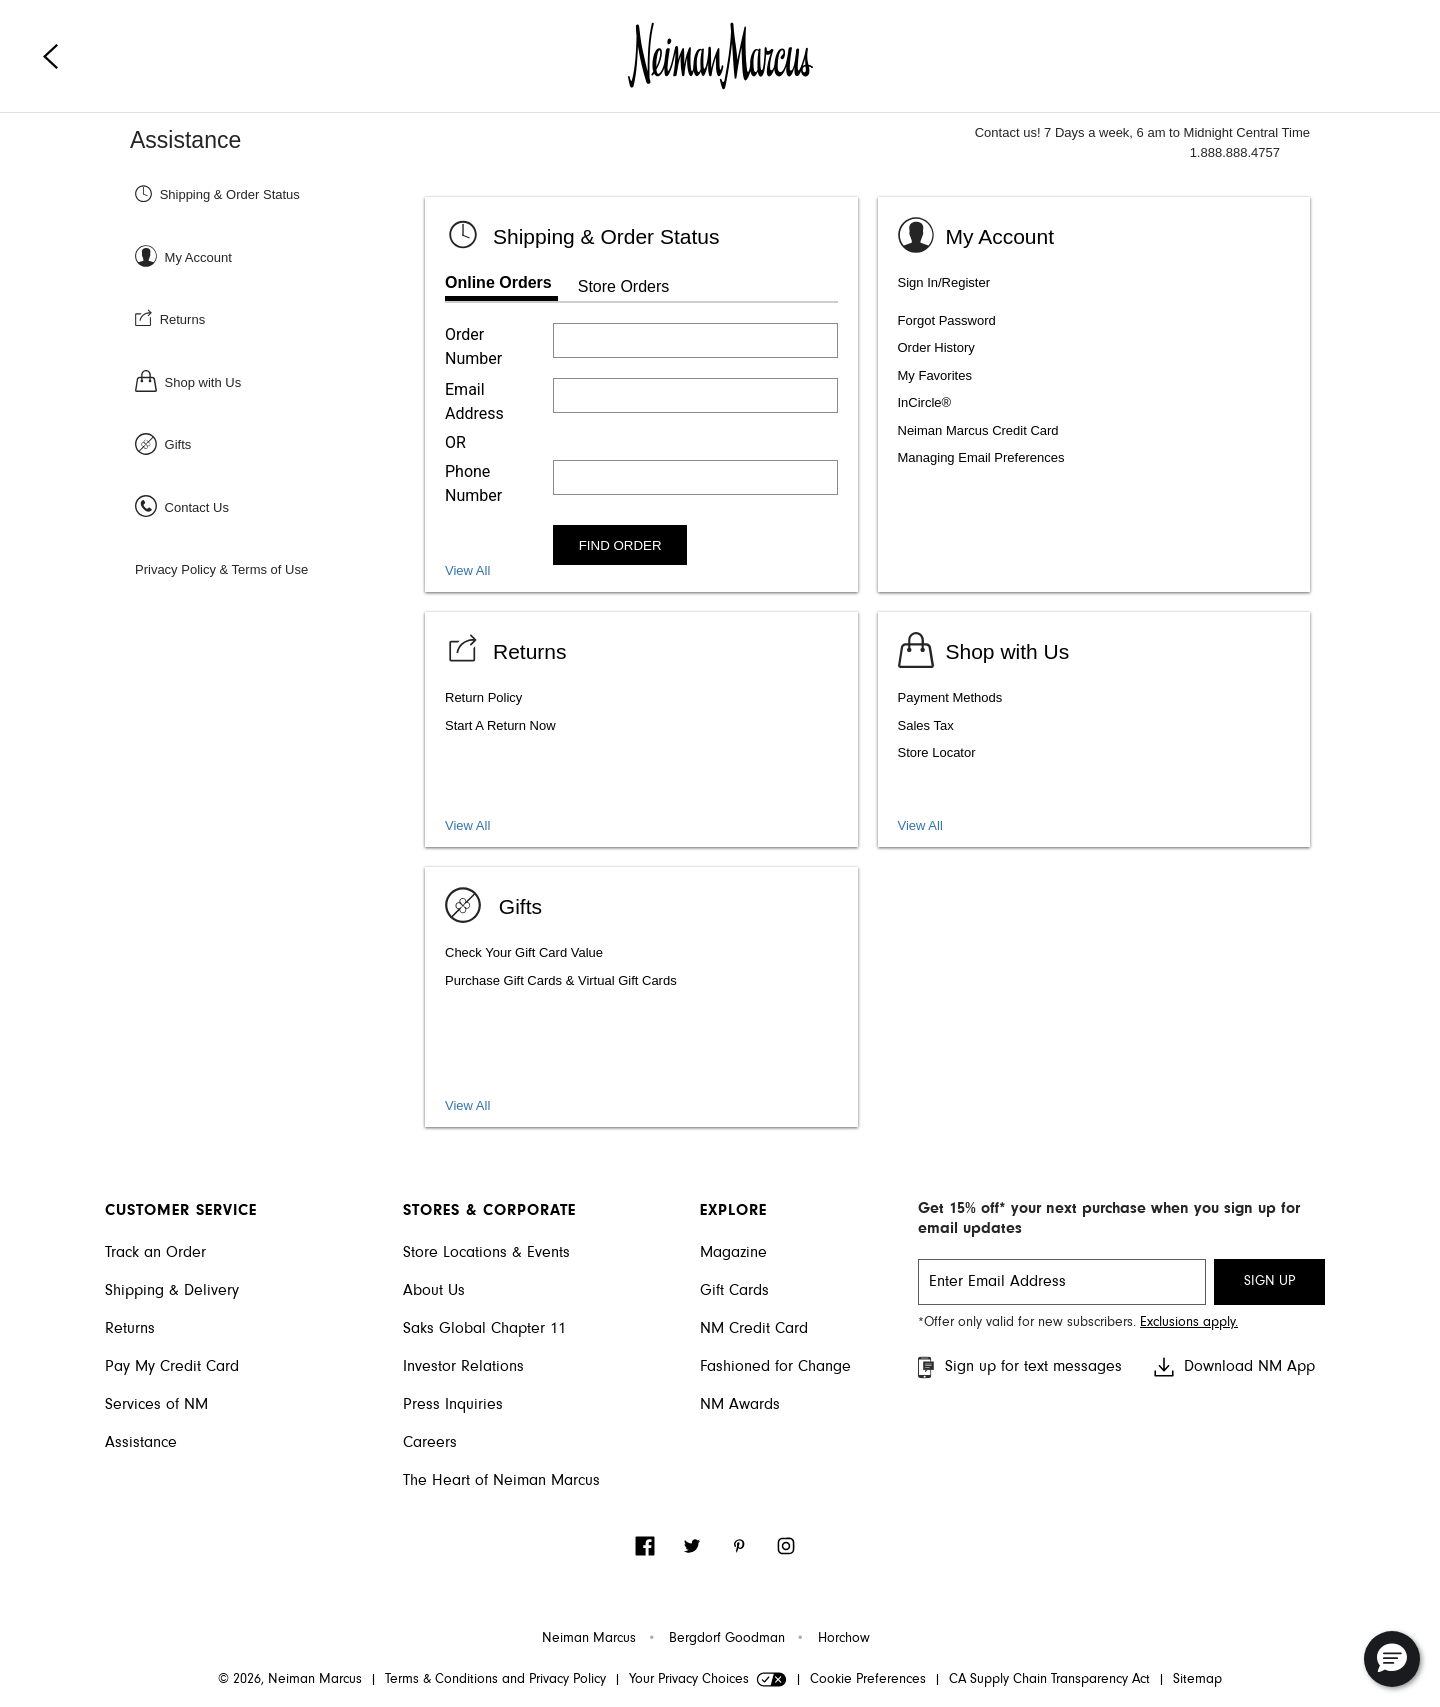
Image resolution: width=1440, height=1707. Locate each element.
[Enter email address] (695, 395)
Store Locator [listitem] (937, 752)
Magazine (733, 1253)
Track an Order (155, 1253)
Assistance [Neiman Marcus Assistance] (185, 140)
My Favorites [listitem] (935, 375)
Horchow (844, 1639)
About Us (434, 1291)
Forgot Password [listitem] (947, 320)
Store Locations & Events (486, 1253)
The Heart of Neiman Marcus (501, 1481)
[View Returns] (506, 648)
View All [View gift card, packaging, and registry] (467, 1105)
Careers (430, 1443)
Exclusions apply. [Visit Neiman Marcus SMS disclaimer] (1189, 1323)
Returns (130, 1329)
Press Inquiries (453, 1405)
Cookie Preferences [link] (868, 1680)
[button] (1392, 1659)
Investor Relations (463, 1367)
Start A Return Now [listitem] (500, 725)
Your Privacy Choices (708, 1680)
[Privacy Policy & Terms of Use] (277, 568)
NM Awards (740, 1405)
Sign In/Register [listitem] (944, 282)
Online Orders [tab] (498, 282)
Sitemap (1197, 1680)
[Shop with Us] (277, 381)
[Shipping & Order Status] (277, 193)
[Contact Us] (277, 506)
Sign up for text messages (1017, 1367)
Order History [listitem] (936, 347)
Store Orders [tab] (624, 286)
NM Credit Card (754, 1329)
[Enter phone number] (695, 477)
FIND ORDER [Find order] (620, 545)
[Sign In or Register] (277, 256)
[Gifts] (277, 443)
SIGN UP (1269, 1282)
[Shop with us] (984, 648)
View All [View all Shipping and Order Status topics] (467, 570)
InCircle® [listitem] (925, 402)
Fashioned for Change (775, 1367)
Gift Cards (734, 1291)
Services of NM (156, 1405)
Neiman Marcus (589, 1639)
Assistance (141, 1443)
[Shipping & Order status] (582, 233)
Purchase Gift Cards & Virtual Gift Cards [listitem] (561, 980)
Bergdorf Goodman (727, 1639)
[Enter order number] (695, 340)
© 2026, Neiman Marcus (290, 1680)
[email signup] (1062, 1282)
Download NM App (1233, 1367)
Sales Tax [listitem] (926, 725)
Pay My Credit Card (172, 1367)
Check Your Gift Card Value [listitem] (524, 952)
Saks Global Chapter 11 (484, 1329)
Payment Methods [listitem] (950, 697)
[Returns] (277, 318)
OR (455, 442)
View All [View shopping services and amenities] (920, 825)
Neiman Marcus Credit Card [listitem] (978, 430)
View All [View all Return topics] (467, 825)
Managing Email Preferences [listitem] (981, 457)
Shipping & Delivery (172, 1291)
